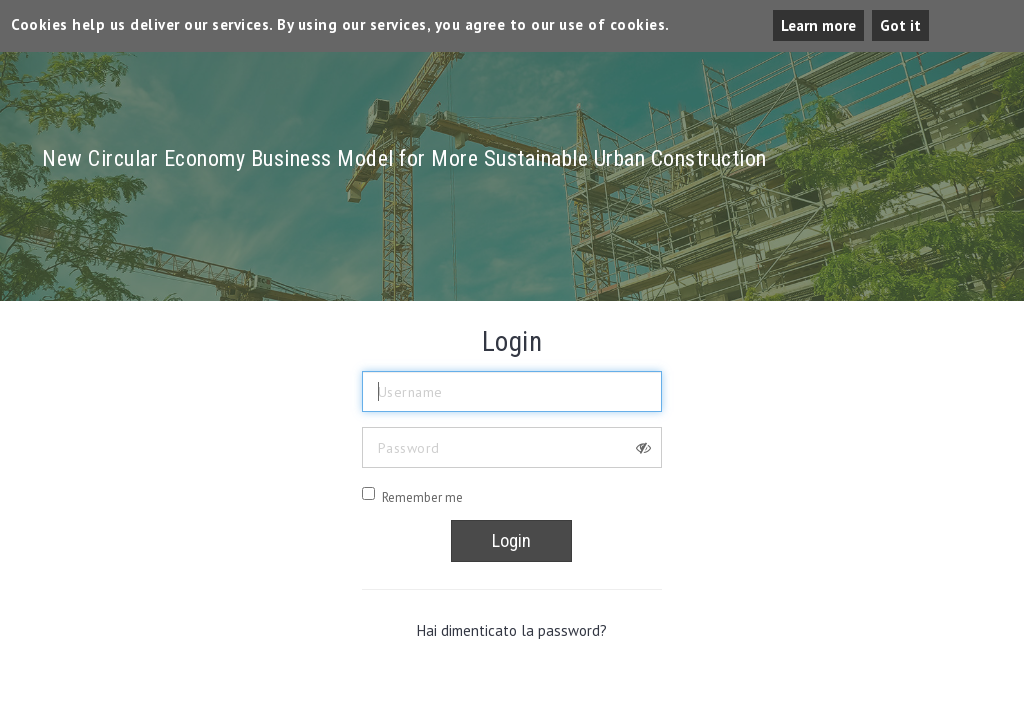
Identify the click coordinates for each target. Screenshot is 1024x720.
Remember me (422, 497)
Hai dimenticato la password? (512, 630)
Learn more (818, 25)
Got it (900, 25)
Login (511, 540)
